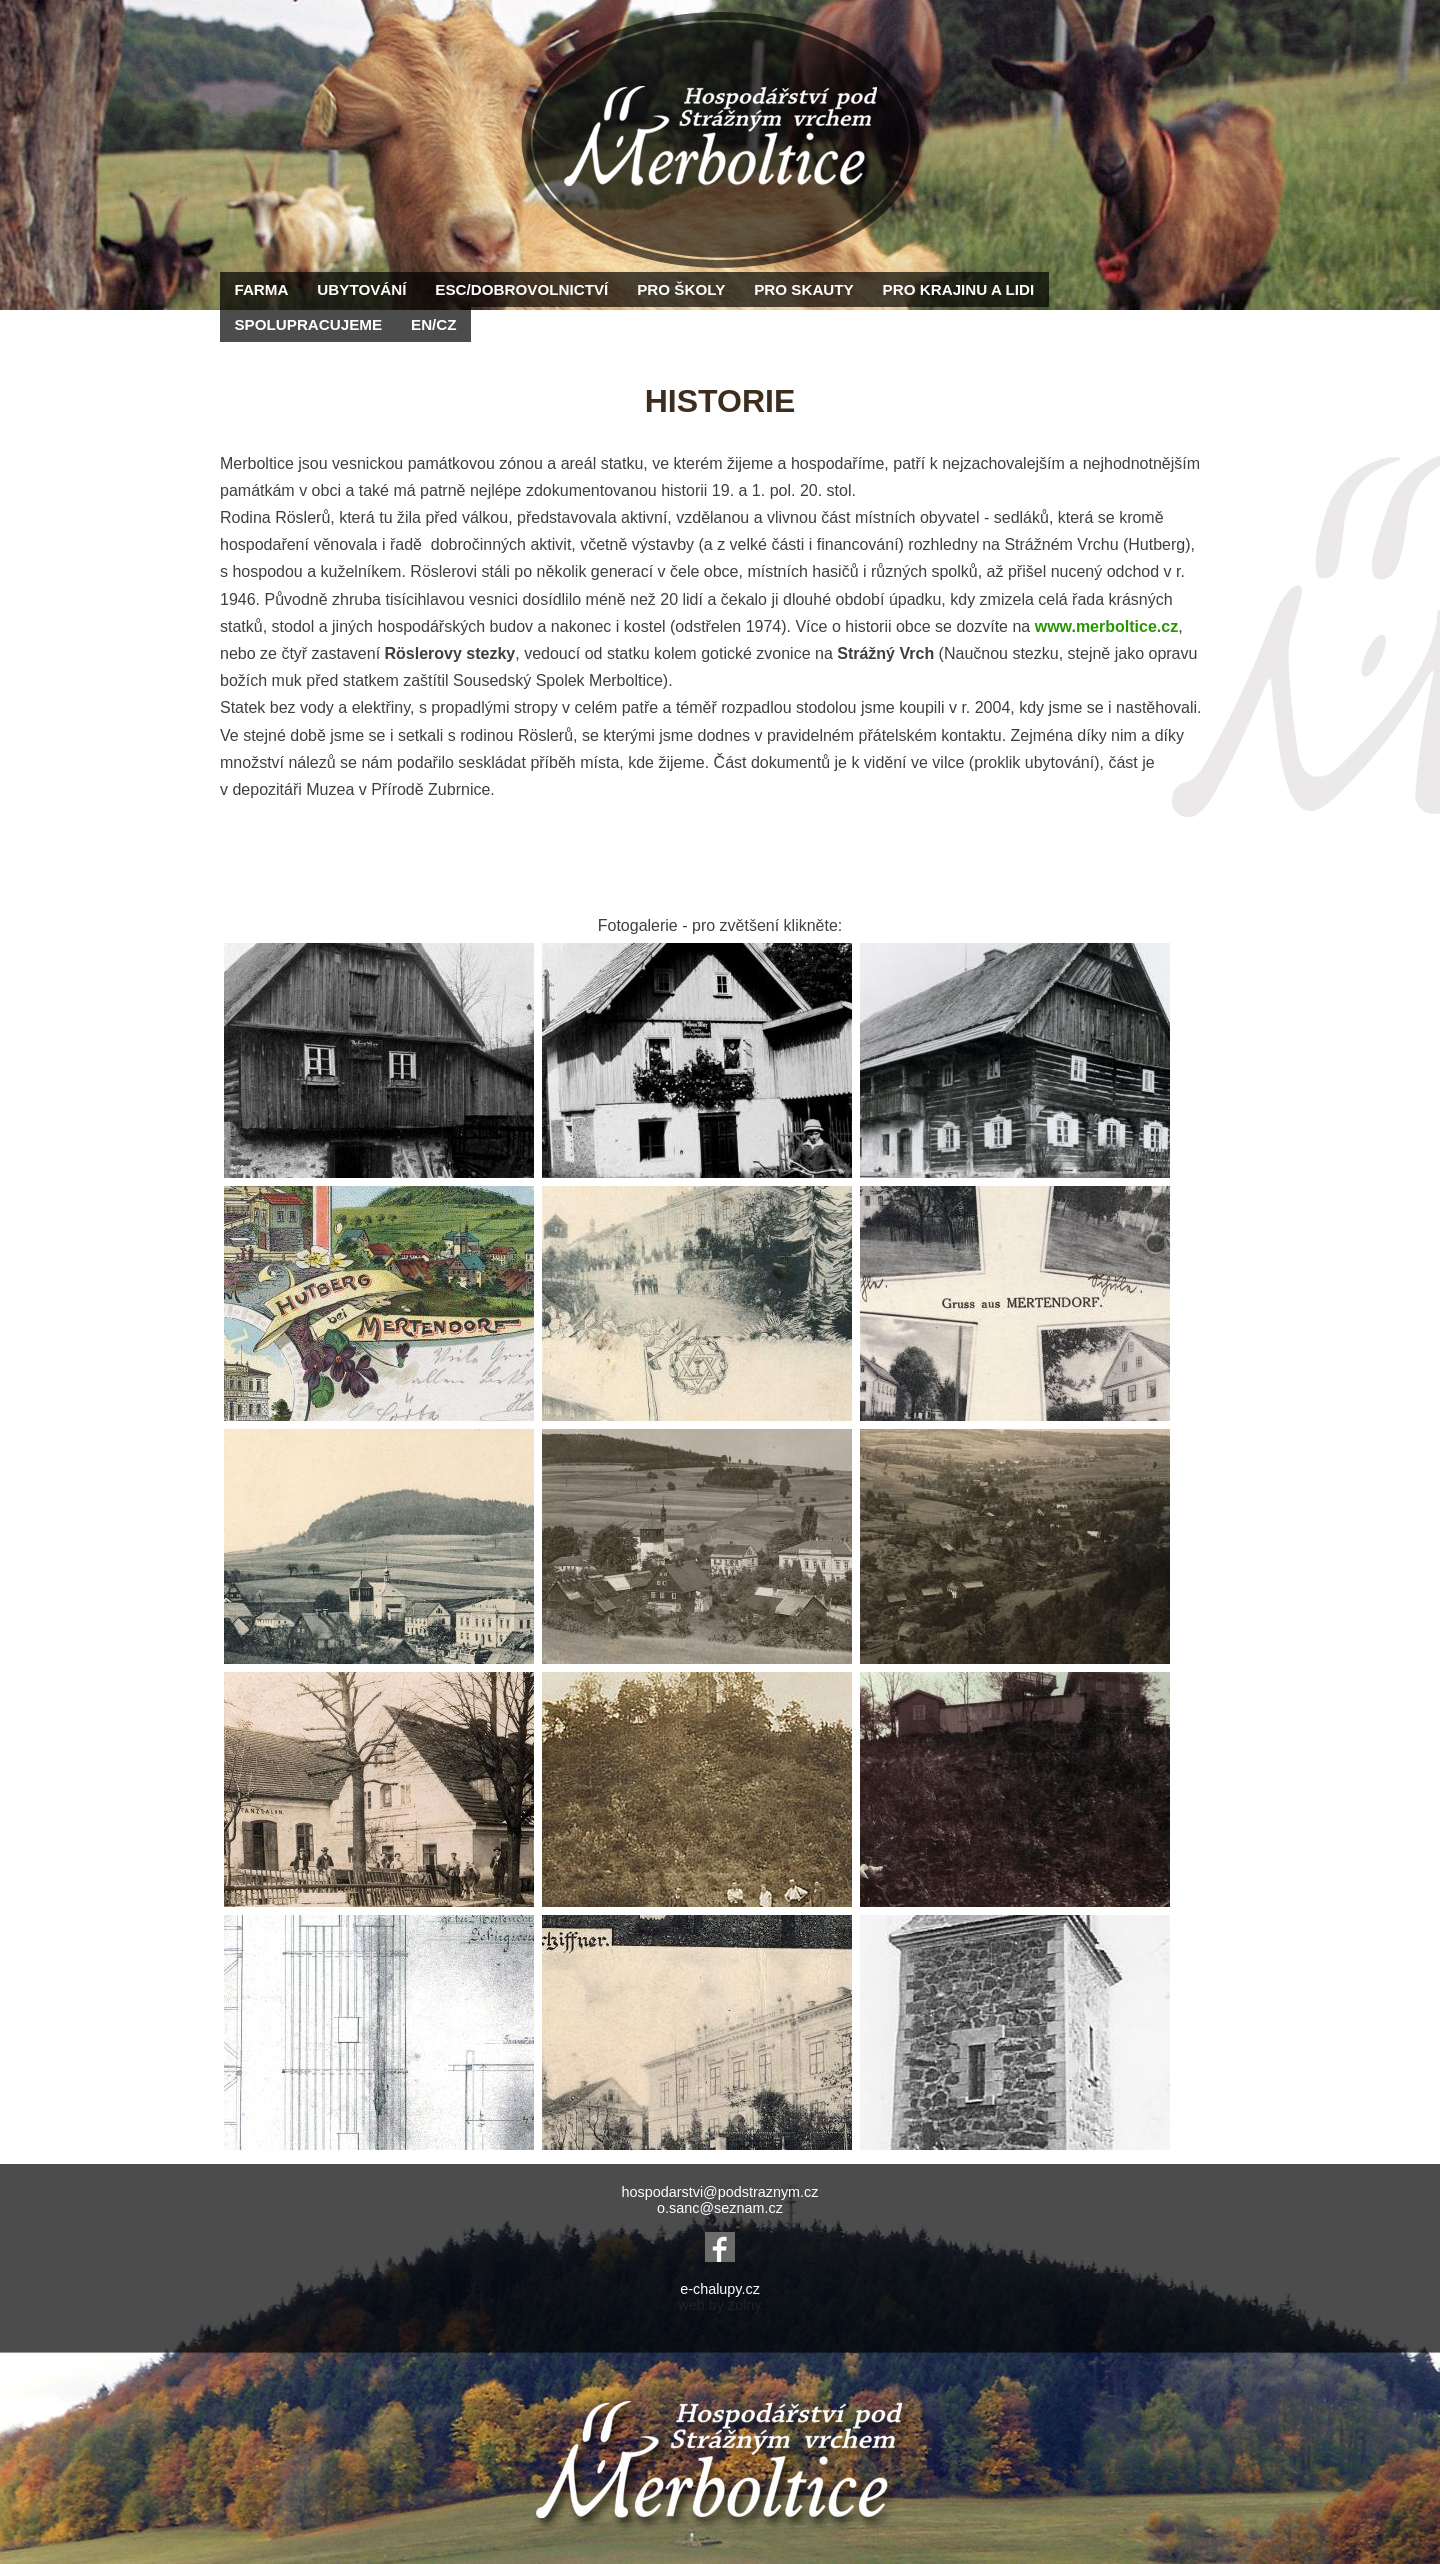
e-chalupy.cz (720, 2289)
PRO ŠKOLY (681, 289)
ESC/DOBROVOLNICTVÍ (521, 289)
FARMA (261, 289)
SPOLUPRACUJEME (308, 324)
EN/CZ (434, 324)
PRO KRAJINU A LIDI (959, 289)
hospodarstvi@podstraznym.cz (720, 2192)
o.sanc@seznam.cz (720, 2208)
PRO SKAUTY (804, 289)
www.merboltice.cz (1106, 626)
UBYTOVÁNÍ (361, 289)
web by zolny (719, 2305)
